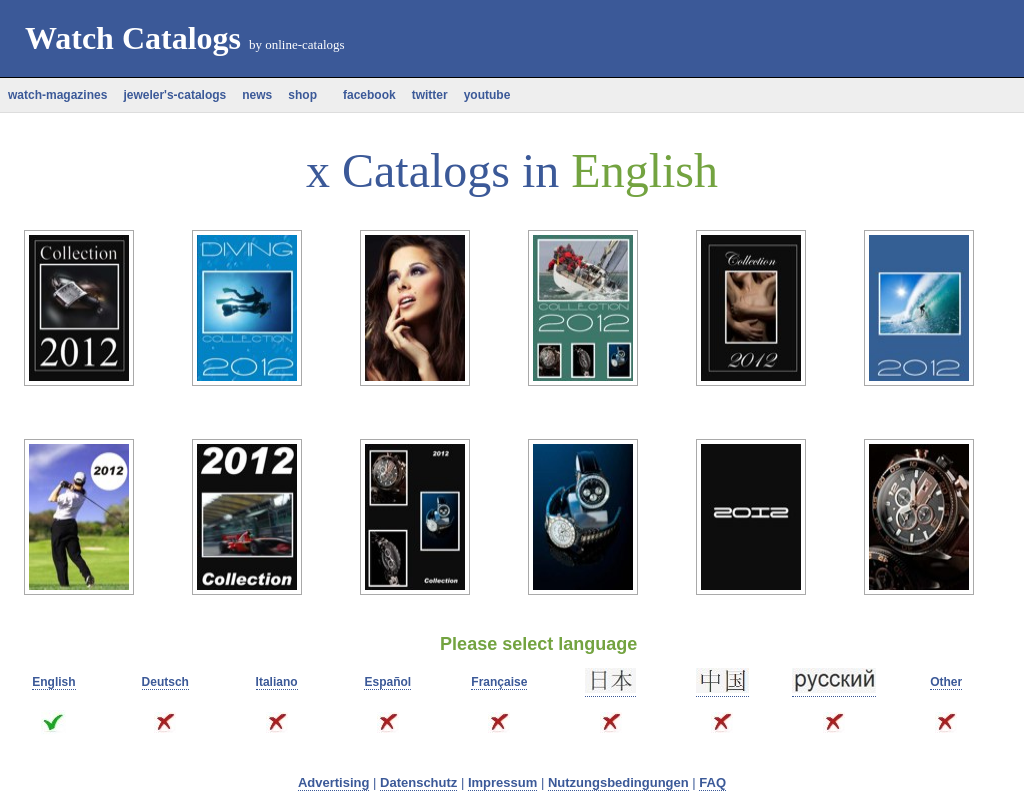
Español (387, 682)
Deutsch (165, 682)
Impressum (502, 782)
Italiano (277, 682)
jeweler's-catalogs (174, 95)
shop (302, 95)
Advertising (334, 782)
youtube (487, 95)
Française (499, 682)
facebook (364, 95)
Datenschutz (418, 782)
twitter (430, 95)
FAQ (712, 782)
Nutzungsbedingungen (618, 782)
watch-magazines (57, 95)
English (53, 682)
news (257, 95)
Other (946, 682)
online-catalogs (304, 44)
